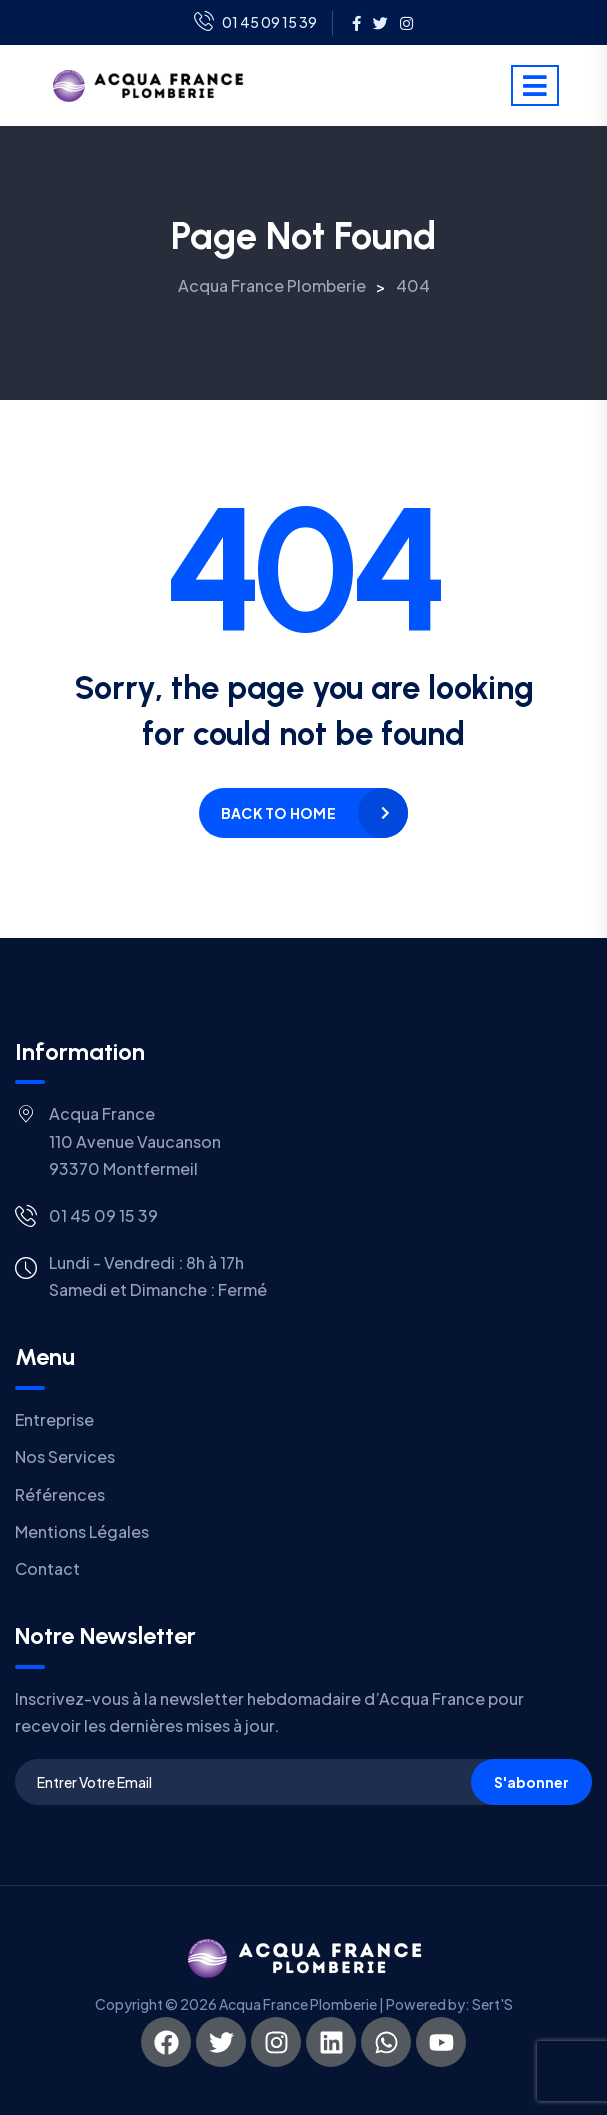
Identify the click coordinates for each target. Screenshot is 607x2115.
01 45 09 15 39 (255, 23)
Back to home (278, 813)
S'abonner (531, 1782)
